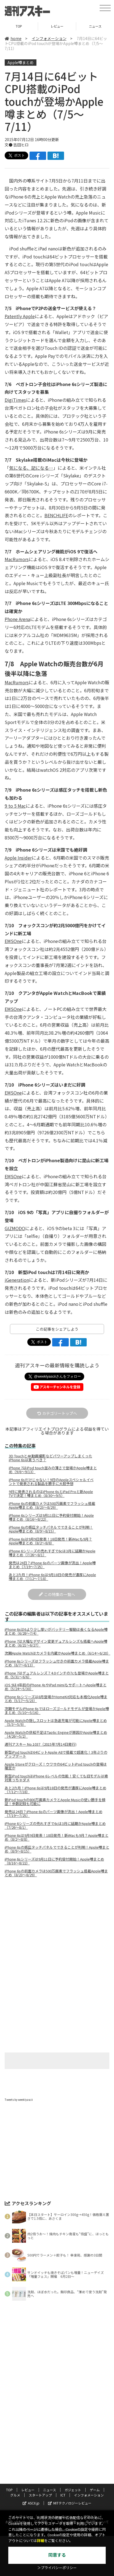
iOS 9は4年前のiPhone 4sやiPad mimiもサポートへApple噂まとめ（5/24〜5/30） (56, 1687)
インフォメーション (49, 38)
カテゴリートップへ (57, 1413)
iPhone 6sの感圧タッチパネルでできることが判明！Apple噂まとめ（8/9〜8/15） (51, 1529)
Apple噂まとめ (20, 62)
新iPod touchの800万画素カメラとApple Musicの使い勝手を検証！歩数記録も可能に (55, 1802)
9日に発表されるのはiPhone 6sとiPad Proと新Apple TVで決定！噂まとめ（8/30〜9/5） (51, 1493)
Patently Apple (20, 316)
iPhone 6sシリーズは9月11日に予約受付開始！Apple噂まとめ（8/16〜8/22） (51, 1517)
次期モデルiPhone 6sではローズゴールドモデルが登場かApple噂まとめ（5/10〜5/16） (57, 1710)
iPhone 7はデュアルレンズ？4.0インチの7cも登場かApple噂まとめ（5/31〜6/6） (57, 1675)
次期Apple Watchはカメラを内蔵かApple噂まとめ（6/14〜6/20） (57, 1653)
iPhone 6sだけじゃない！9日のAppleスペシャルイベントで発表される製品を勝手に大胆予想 (51, 1482)
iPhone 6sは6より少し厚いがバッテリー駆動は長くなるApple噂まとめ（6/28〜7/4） (56, 1631)
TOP (19, 26)
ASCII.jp (31, 2503)
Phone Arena (17, 619)
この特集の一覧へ (57, 1594)
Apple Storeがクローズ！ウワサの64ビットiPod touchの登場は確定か (56, 1766)
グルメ (15, 2495)
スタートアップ (40, 2495)
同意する (57, 2555)
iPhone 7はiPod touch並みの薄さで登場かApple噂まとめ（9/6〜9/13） (53, 1470)
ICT (62, 2495)
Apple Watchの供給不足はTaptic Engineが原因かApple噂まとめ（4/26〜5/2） (56, 1734)
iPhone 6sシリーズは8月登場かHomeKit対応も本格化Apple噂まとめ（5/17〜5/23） (56, 1699)
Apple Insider (18, 857)
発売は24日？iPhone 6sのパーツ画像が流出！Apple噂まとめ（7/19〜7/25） (52, 1565)
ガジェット (73, 2489)
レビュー (57, 26)
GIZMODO (15, 1228)
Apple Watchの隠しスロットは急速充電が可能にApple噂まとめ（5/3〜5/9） (56, 1722)
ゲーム (95, 2489)
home (13, 38)
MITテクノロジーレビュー (69, 2503)
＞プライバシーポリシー (57, 2568)
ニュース (49, 2489)
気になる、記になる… (31, 467)
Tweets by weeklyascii (19, 2099)
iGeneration (17, 1280)
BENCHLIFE (56, 515)
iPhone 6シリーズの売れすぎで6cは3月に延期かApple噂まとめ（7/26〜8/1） (52, 1553)
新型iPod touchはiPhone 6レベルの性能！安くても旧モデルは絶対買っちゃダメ (56, 1778)
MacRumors (17, 559)
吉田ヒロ (21, 144)
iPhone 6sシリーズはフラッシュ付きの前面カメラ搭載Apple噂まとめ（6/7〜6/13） (57, 1663)
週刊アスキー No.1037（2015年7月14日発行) (40, 1744)
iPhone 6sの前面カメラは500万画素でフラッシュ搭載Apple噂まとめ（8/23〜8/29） (52, 1505)
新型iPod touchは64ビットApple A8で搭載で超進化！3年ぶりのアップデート (56, 1754)
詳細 (40, 2541)
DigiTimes (15, 400)
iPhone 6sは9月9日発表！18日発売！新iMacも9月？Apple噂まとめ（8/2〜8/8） (50, 1541)
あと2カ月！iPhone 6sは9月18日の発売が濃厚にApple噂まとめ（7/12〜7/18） (52, 1577)
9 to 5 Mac (15, 805)
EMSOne (13, 941)
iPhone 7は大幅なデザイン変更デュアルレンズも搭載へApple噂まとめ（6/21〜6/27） (56, 1643)
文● (9, 144)
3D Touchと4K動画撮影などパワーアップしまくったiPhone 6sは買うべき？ (50, 1458)
